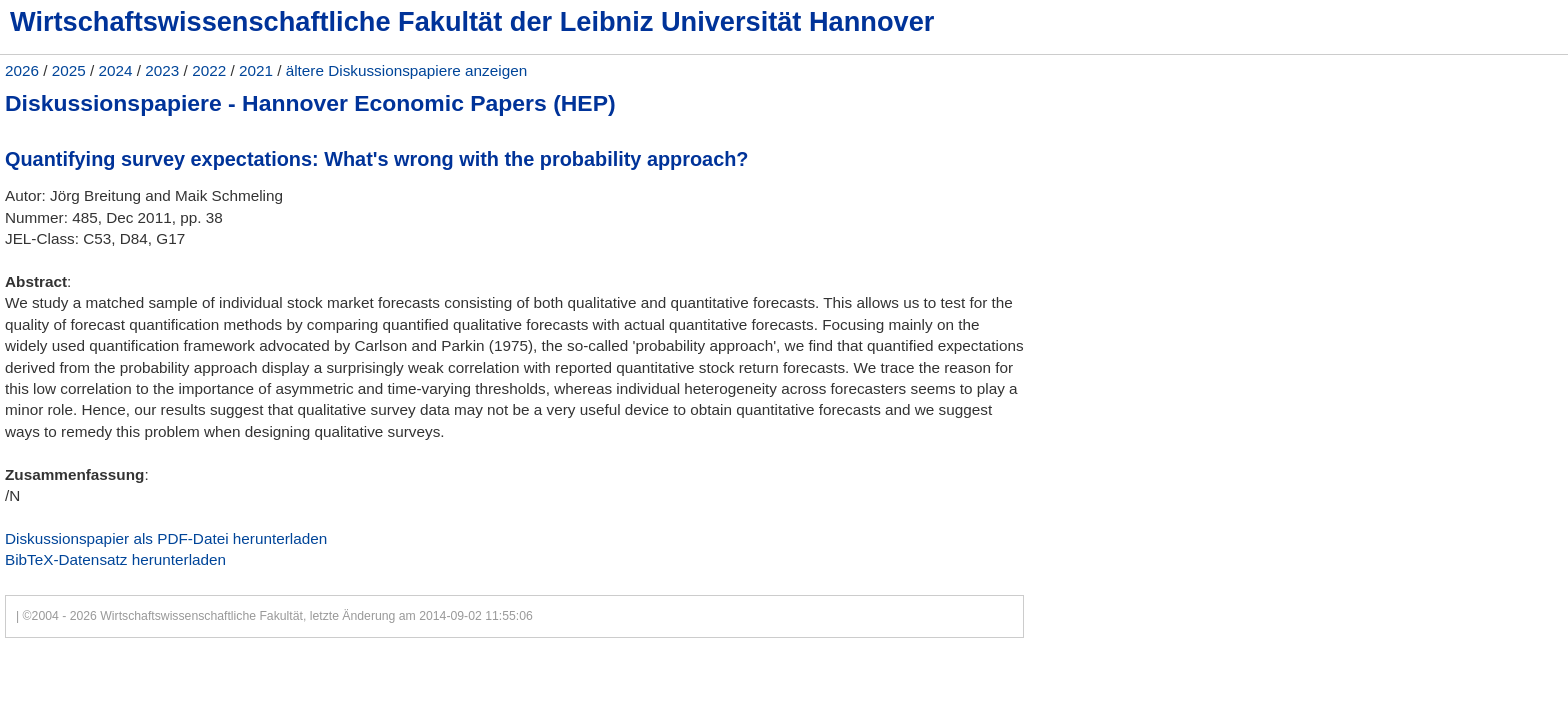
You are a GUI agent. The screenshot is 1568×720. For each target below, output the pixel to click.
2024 (116, 70)
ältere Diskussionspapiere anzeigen (407, 70)
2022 (209, 70)
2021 (256, 70)
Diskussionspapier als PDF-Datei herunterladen (166, 538)
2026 (22, 70)
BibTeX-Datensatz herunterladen (115, 559)
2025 (69, 70)
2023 (162, 70)
